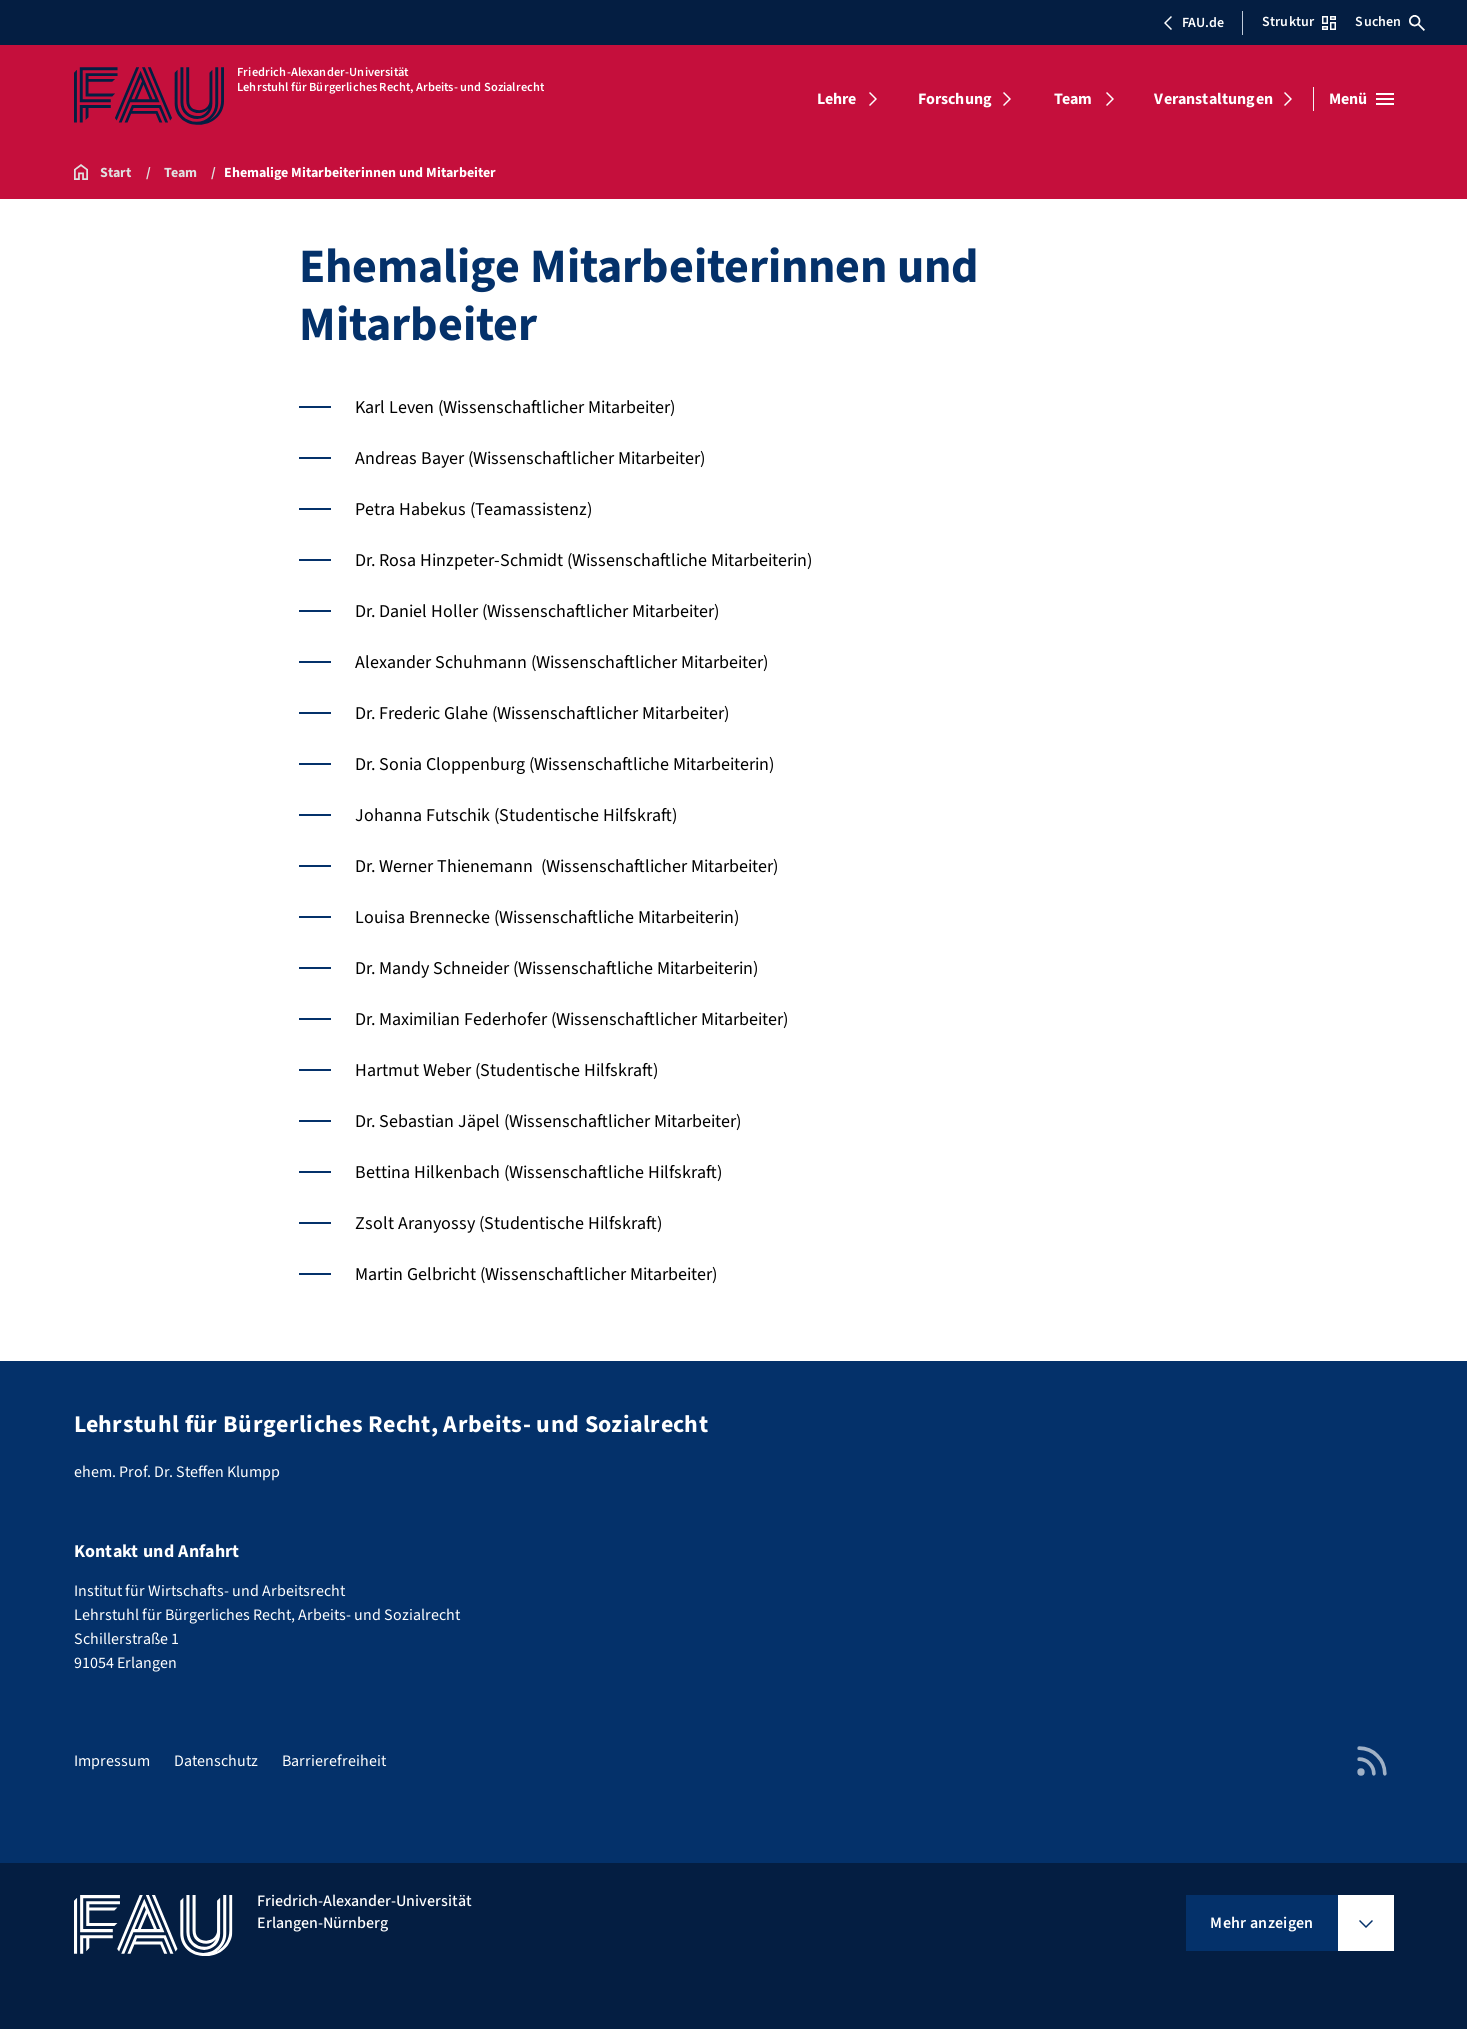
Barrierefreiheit (334, 1761)
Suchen (1390, 22)
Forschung (955, 99)
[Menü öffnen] (1361, 99)
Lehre (837, 99)
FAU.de (1193, 23)
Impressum (112, 1761)
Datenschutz (216, 1761)
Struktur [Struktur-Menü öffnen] (1299, 22)
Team (1073, 99)
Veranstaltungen (1213, 99)
